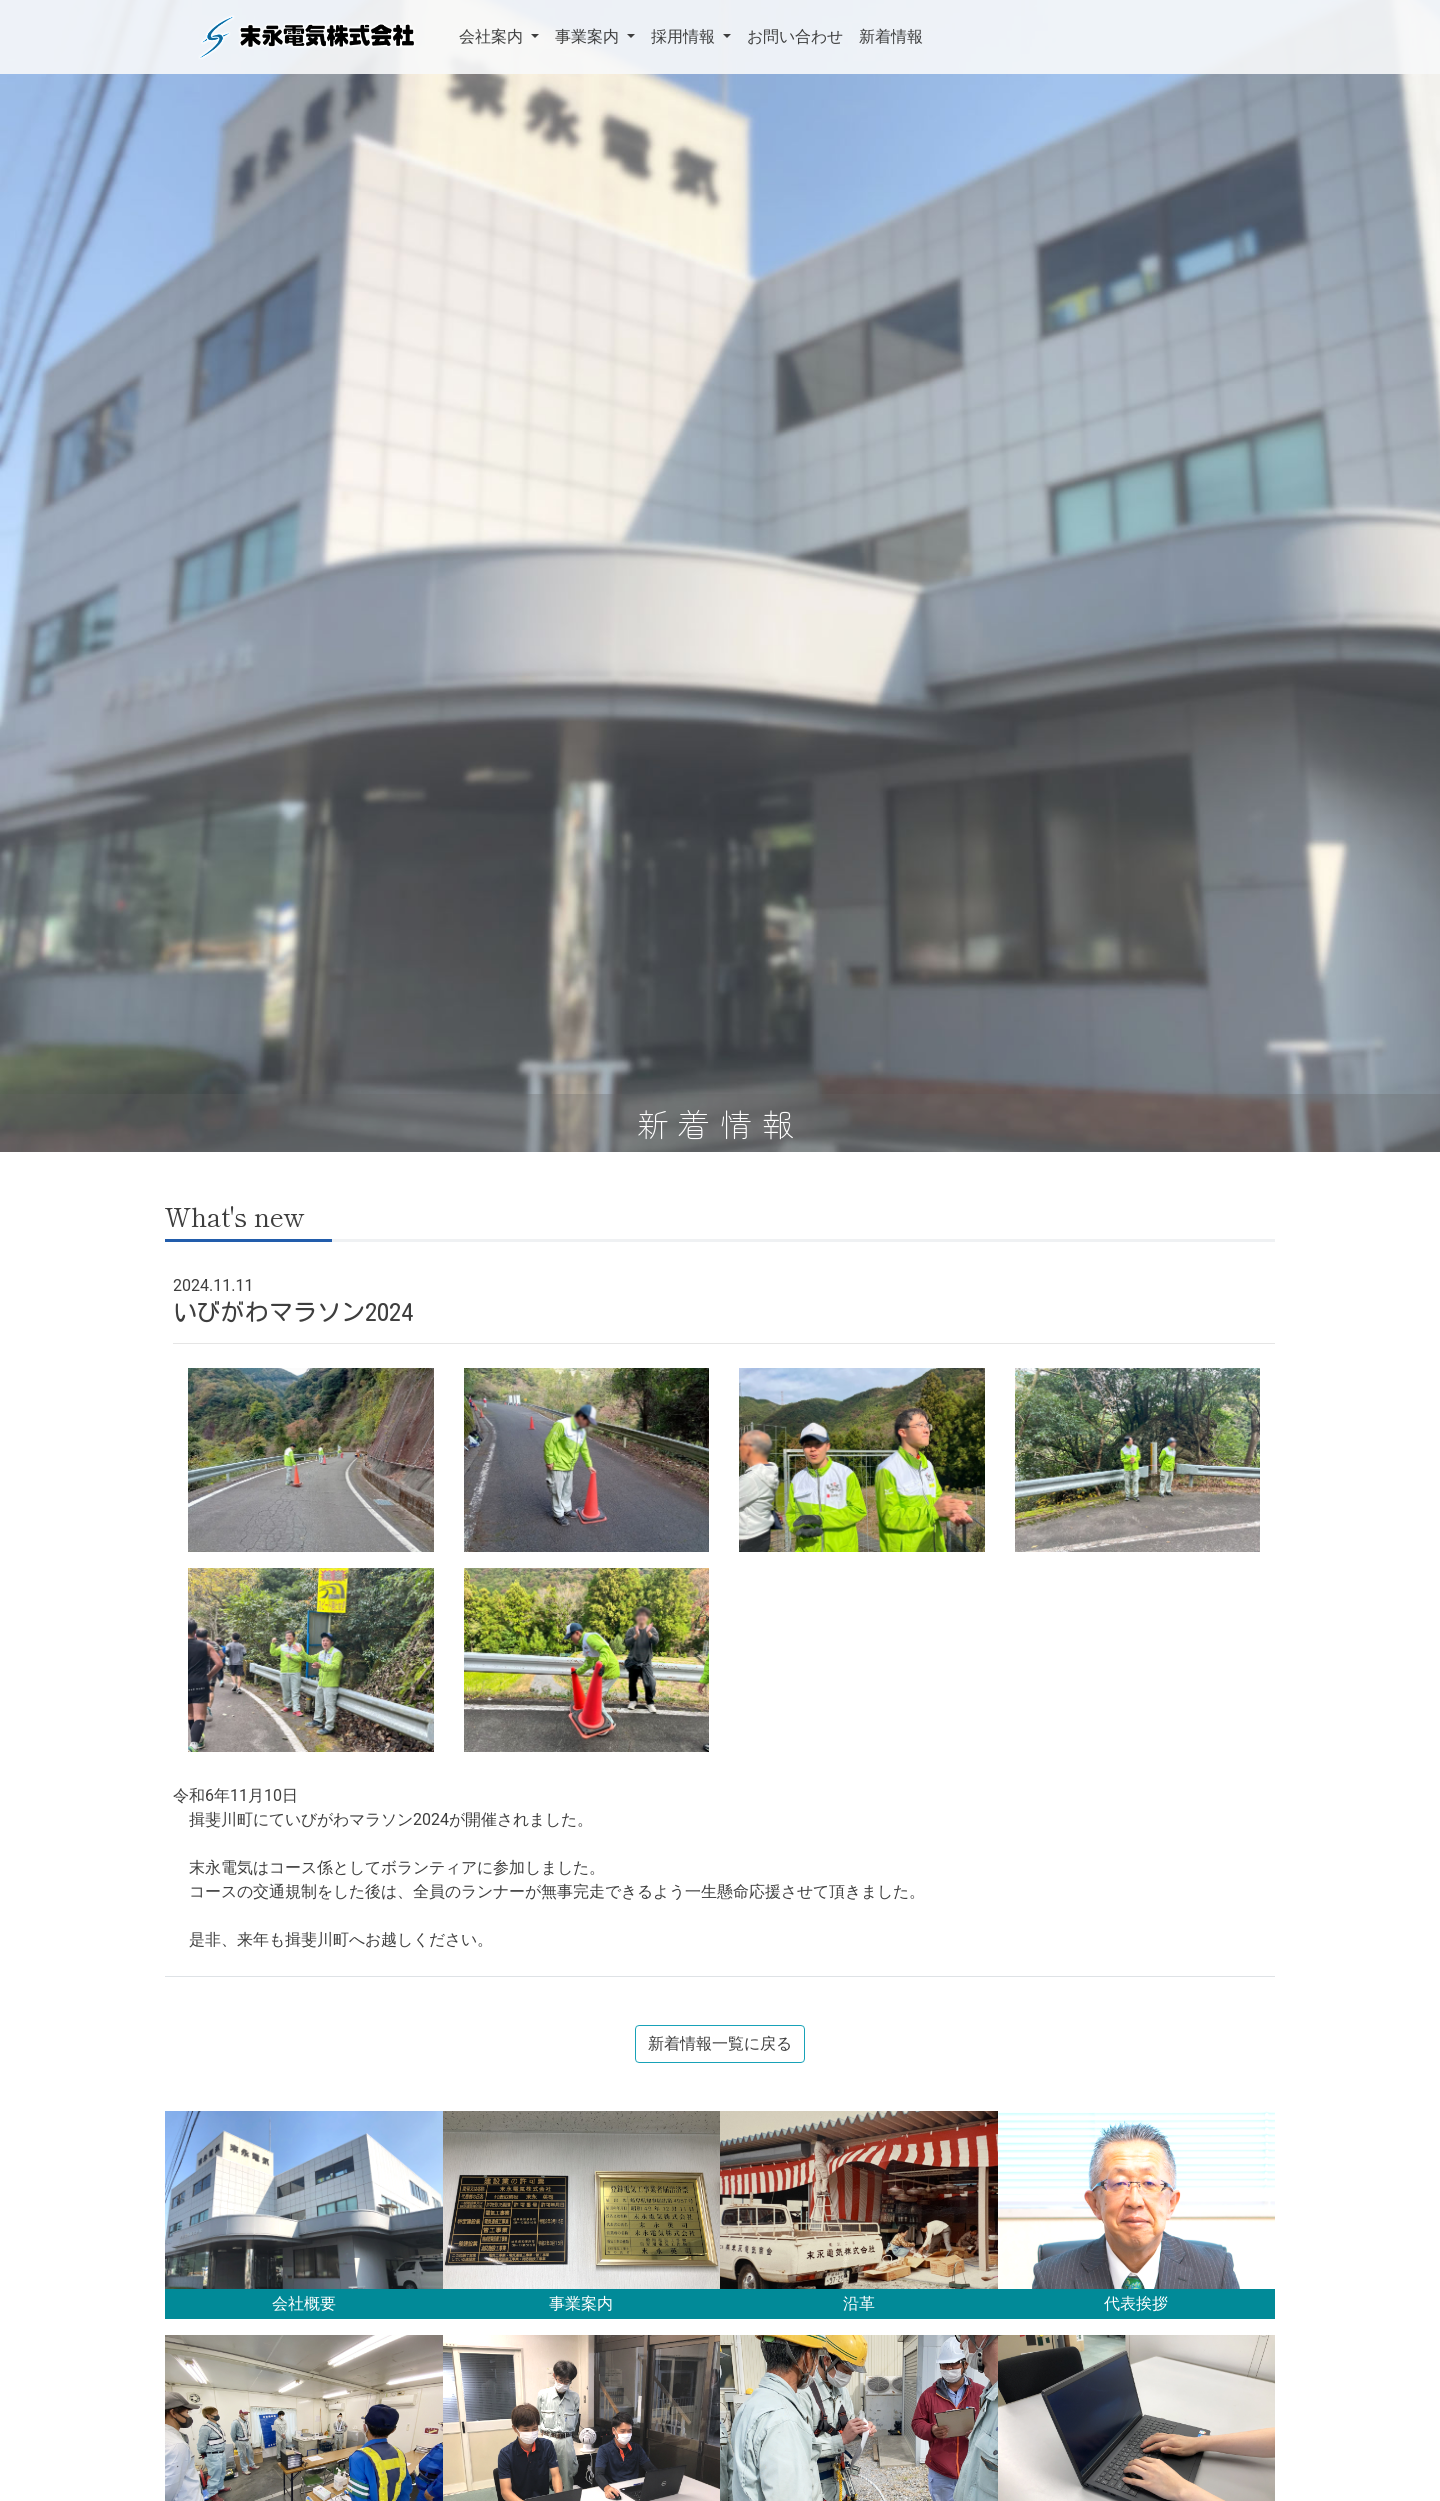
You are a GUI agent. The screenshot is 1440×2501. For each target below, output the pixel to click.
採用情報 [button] (685, 36)
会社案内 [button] (493, 36)
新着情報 (891, 36)
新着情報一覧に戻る (720, 2043)
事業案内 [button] (589, 36)
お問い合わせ (795, 36)
